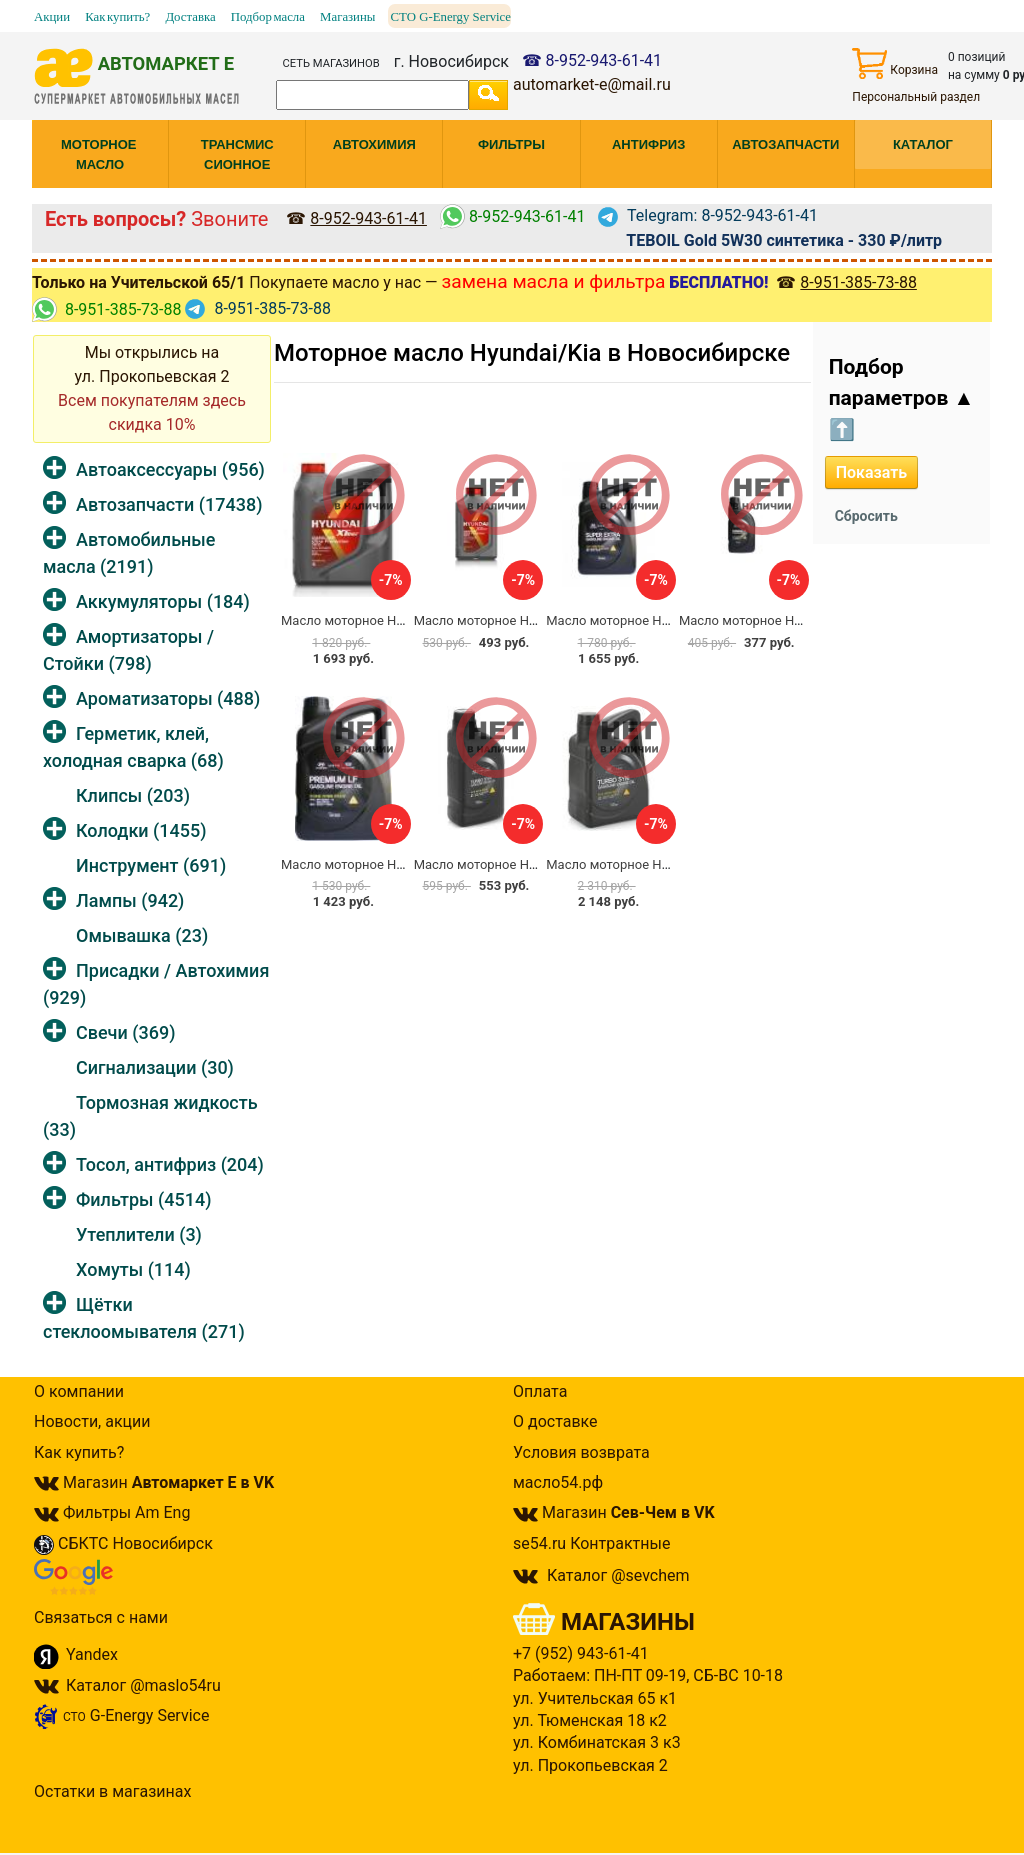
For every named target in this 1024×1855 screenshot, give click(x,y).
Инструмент (151, 865)
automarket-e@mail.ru (592, 84)
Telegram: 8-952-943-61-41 (708, 215)
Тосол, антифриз (170, 1164)
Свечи (125, 1032)
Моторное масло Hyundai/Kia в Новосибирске (532, 353)
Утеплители (139, 1234)
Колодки (141, 830)
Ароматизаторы (168, 698)
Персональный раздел (916, 97)
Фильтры (143, 1199)
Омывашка (142, 935)
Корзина (895, 63)
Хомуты (133, 1269)
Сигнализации (155, 1067)
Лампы (130, 900)
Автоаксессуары (170, 469)
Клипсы (133, 795)
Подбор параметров (902, 398)
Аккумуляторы (163, 601)
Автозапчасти (169, 504)
